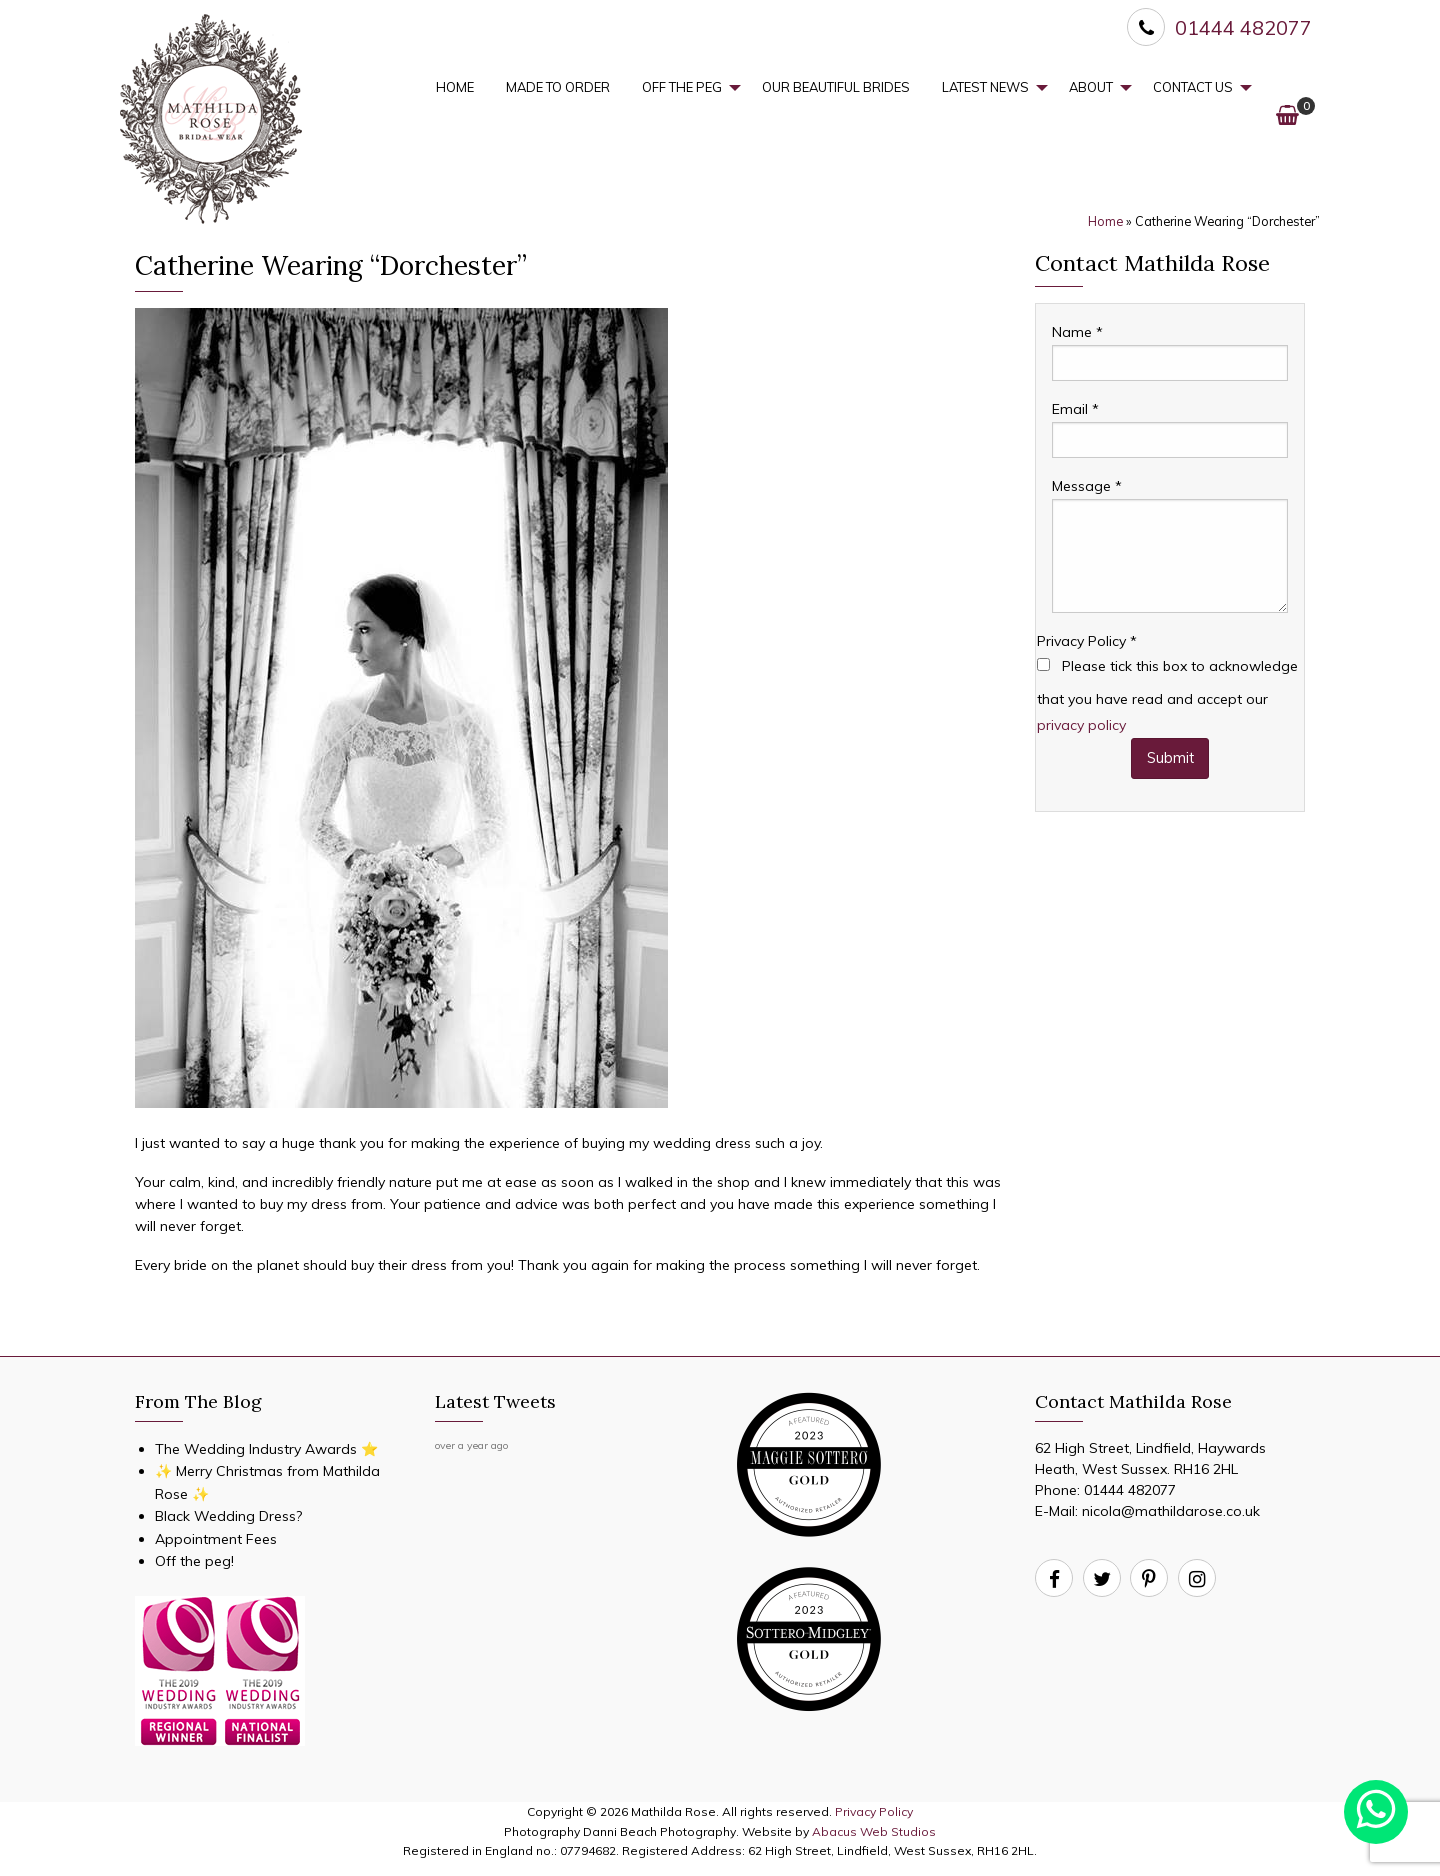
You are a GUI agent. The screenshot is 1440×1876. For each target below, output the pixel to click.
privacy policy (1081, 725)
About (1091, 87)
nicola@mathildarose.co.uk (1171, 1511)
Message (1087, 486)
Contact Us (1193, 87)
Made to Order (558, 87)
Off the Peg (682, 87)
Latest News (985, 87)
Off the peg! (194, 1561)
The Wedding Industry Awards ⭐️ (266, 1449)
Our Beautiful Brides (836, 87)
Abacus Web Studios (874, 1831)
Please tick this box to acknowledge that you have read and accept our (1167, 695)
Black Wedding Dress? (228, 1516)
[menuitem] (455, 87)
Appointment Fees (216, 1539)
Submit (1170, 758)
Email (1075, 409)
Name (1077, 332)
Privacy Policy (1087, 641)
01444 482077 (1130, 1490)
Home (455, 87)
